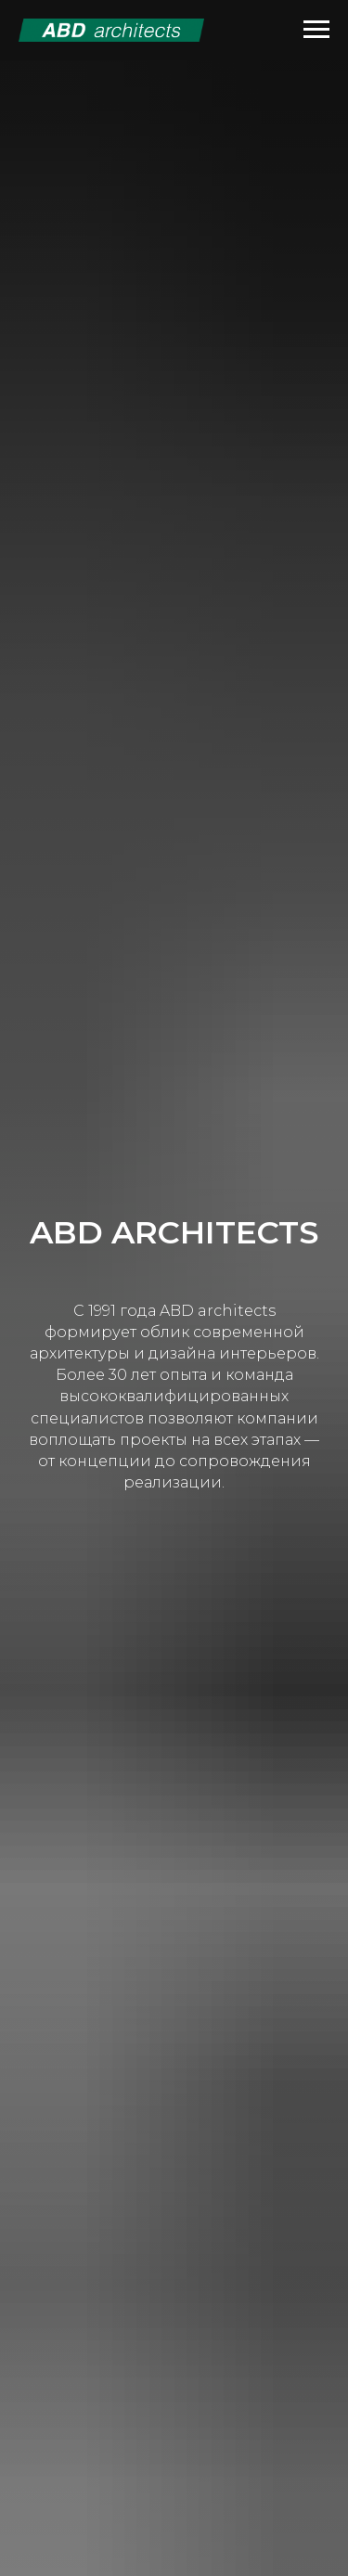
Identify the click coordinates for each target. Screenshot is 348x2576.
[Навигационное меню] (316, 29)
